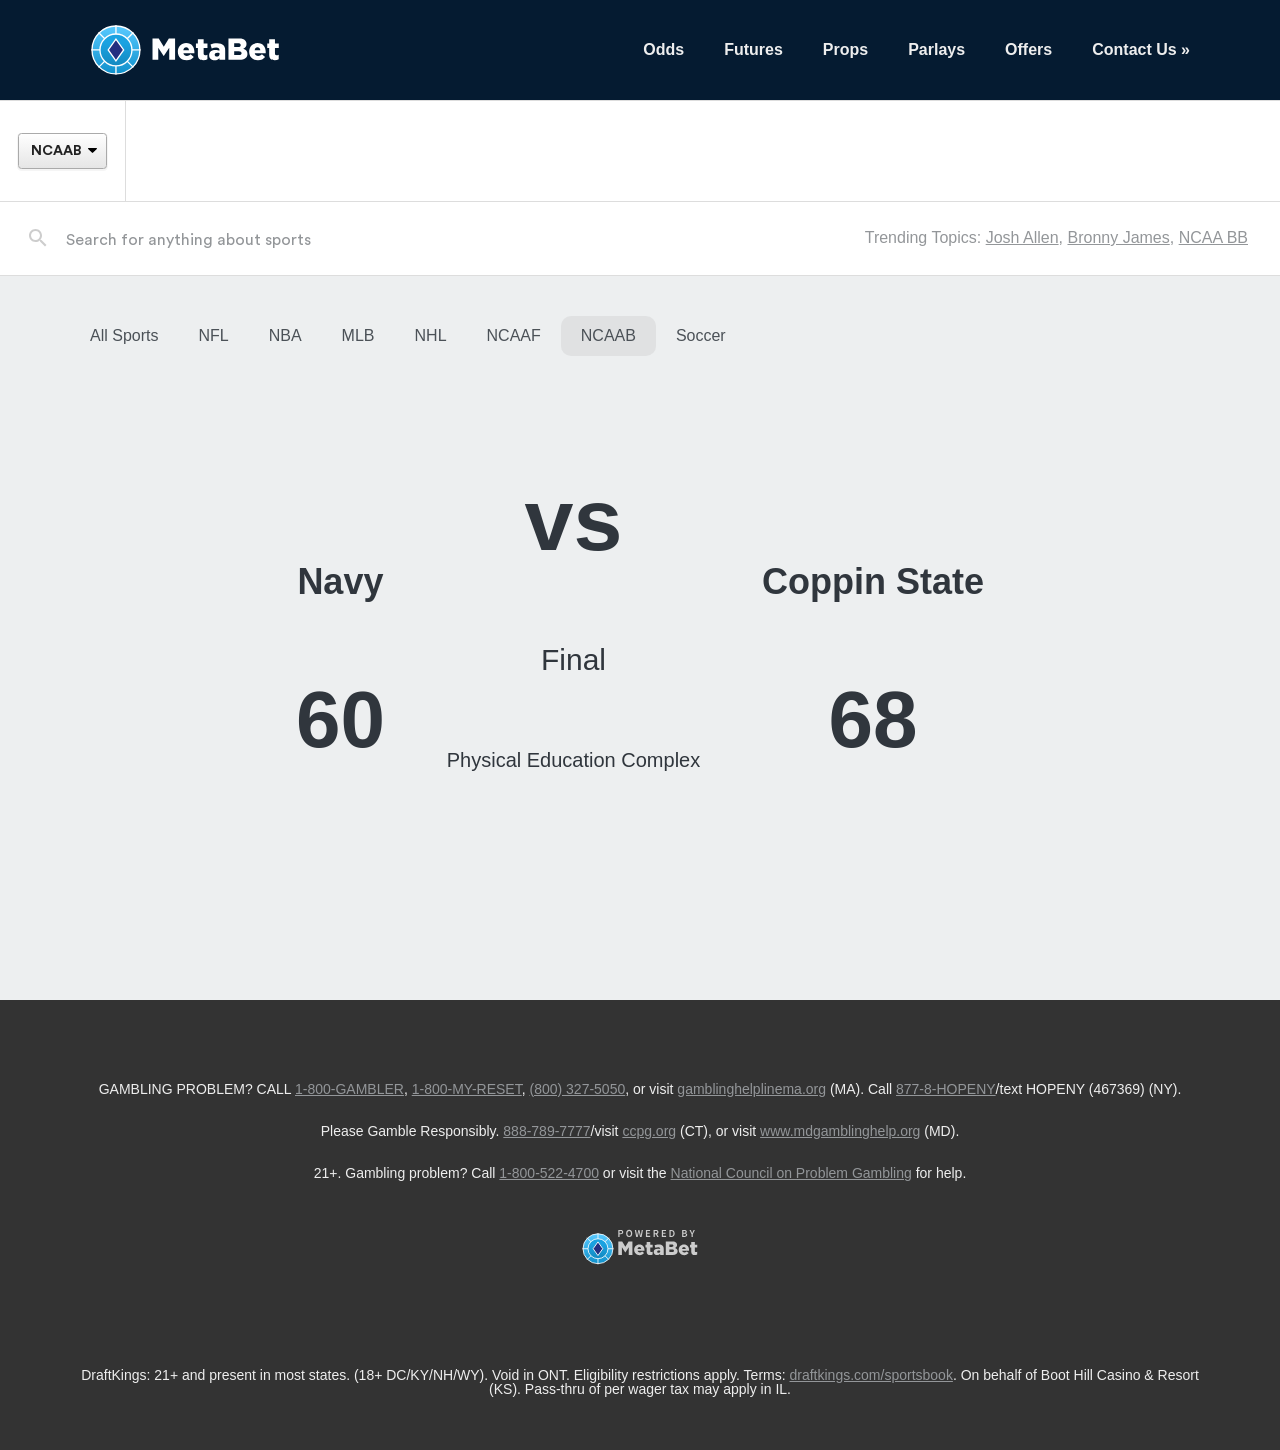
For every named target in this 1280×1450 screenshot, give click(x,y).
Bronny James (1118, 237)
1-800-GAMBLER (349, 1089)
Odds (663, 49)
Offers (1028, 49)
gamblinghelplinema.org (751, 1089)
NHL (431, 335)
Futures (753, 49)
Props (845, 49)
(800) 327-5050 (577, 1089)
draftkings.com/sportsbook (871, 1375)
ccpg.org (649, 1131)
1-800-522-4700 (549, 1173)
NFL (213, 335)
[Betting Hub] (346, 50)
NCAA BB (1213, 237)
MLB (358, 335)
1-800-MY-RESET (467, 1089)
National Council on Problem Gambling (791, 1173)
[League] (62, 151)
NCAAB (608, 335)
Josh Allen (1022, 237)
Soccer (701, 335)
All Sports (124, 335)
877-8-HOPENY (946, 1089)
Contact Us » (1141, 49)
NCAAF (514, 335)
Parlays (936, 49)
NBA (285, 335)
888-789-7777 (546, 1131)
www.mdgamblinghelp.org (840, 1131)
